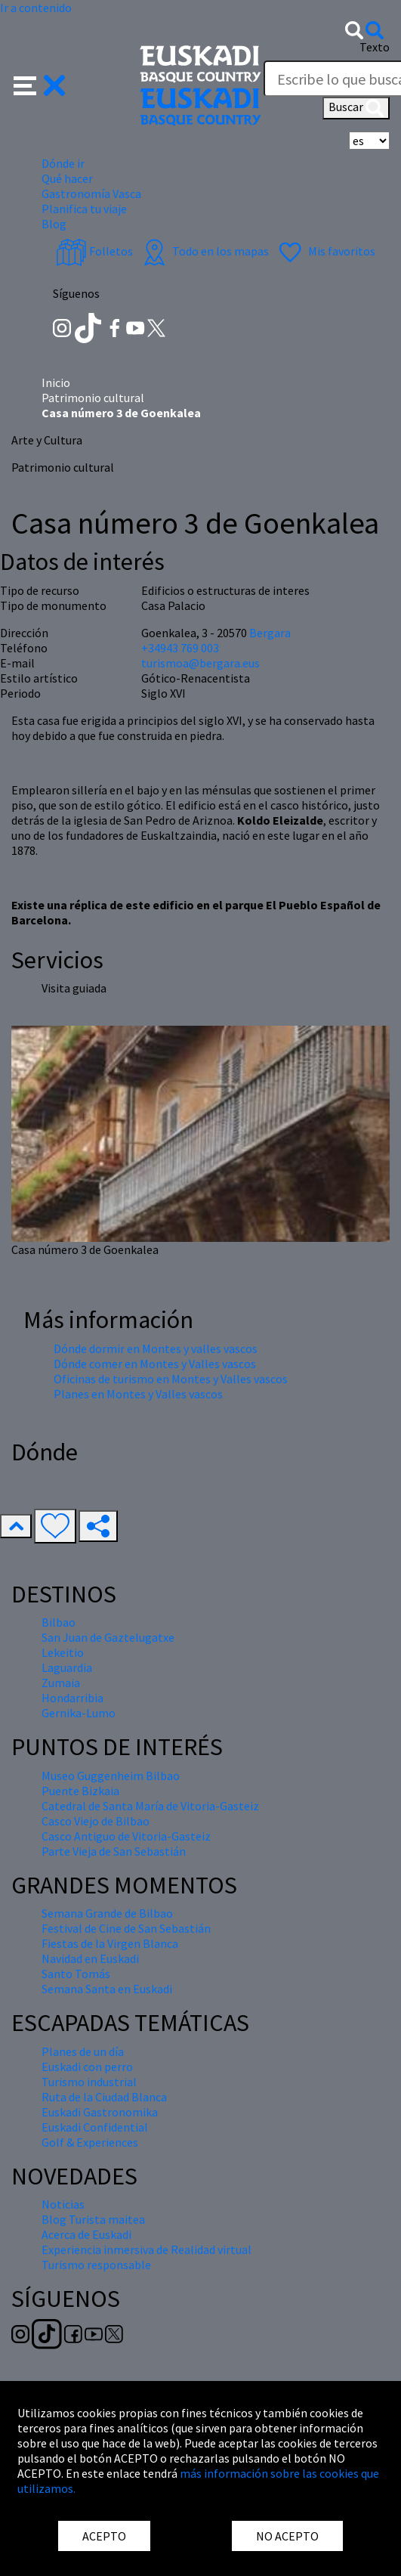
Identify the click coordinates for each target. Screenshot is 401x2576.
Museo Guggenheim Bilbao (111, 1775)
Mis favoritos (325, 251)
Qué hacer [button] (67, 178)
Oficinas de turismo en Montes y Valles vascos (171, 1378)
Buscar (356, 108)
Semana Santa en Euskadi (107, 1988)
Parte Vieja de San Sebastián (114, 1851)
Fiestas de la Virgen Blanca (110, 1943)
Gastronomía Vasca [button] (91, 193)
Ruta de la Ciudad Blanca (104, 2096)
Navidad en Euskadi (90, 1958)
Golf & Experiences (90, 2142)
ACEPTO (104, 2535)
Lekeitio (63, 1652)
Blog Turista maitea (93, 2219)
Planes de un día (83, 2051)
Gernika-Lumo (79, 1712)
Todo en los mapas (204, 251)
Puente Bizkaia (80, 1790)
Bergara (270, 632)
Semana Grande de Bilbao (107, 1913)
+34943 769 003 (180, 647)
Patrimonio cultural (93, 397)
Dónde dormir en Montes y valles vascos (156, 1348)
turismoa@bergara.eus (200, 662)
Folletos (94, 251)
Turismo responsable (96, 2264)
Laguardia (67, 1667)
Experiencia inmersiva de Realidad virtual (146, 2249)
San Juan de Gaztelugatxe (108, 1637)
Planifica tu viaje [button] (84, 208)
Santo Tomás (76, 1973)
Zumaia (61, 1682)
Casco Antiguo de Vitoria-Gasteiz (126, 1836)
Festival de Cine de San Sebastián (126, 1928)
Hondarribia (72, 1697)
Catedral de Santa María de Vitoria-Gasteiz (150, 1805)
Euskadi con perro (87, 2066)
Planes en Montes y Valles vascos (138, 1393)
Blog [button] (54, 223)
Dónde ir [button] (63, 163)
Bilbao (59, 1622)
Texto (374, 46)
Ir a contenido (36, 7)
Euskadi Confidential (95, 2127)
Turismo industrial (89, 2081)
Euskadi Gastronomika (100, 2111)
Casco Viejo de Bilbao (96, 1820)
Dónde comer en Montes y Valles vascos (155, 1363)
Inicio (56, 382)
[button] (39, 83)
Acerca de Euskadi (86, 2234)
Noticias (63, 2204)
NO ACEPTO (287, 2535)
